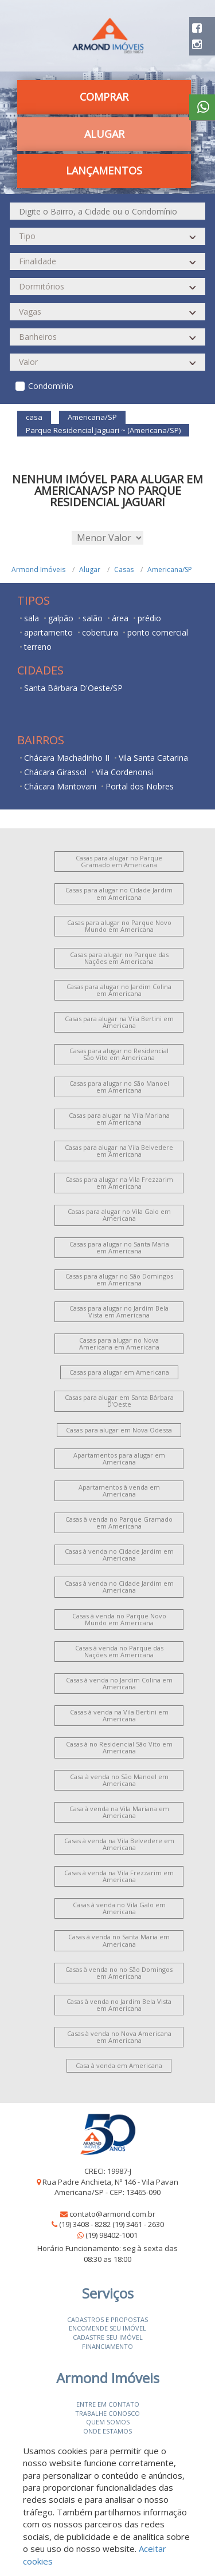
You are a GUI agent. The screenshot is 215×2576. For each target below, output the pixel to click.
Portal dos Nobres (139, 786)
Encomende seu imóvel (107, 2328)
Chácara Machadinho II (67, 757)
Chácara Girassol (55, 772)
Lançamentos (104, 170)
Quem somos (108, 2422)
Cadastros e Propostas (107, 2319)
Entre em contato (107, 2404)
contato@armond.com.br (112, 2214)
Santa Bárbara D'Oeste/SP (73, 687)
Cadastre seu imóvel (108, 2337)
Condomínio (50, 386)
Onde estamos (107, 2431)
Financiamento (107, 2346)
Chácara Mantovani (60, 786)
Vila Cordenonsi (124, 772)
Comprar (104, 97)
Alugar (104, 134)
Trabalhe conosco (107, 2413)
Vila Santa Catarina (153, 757)
